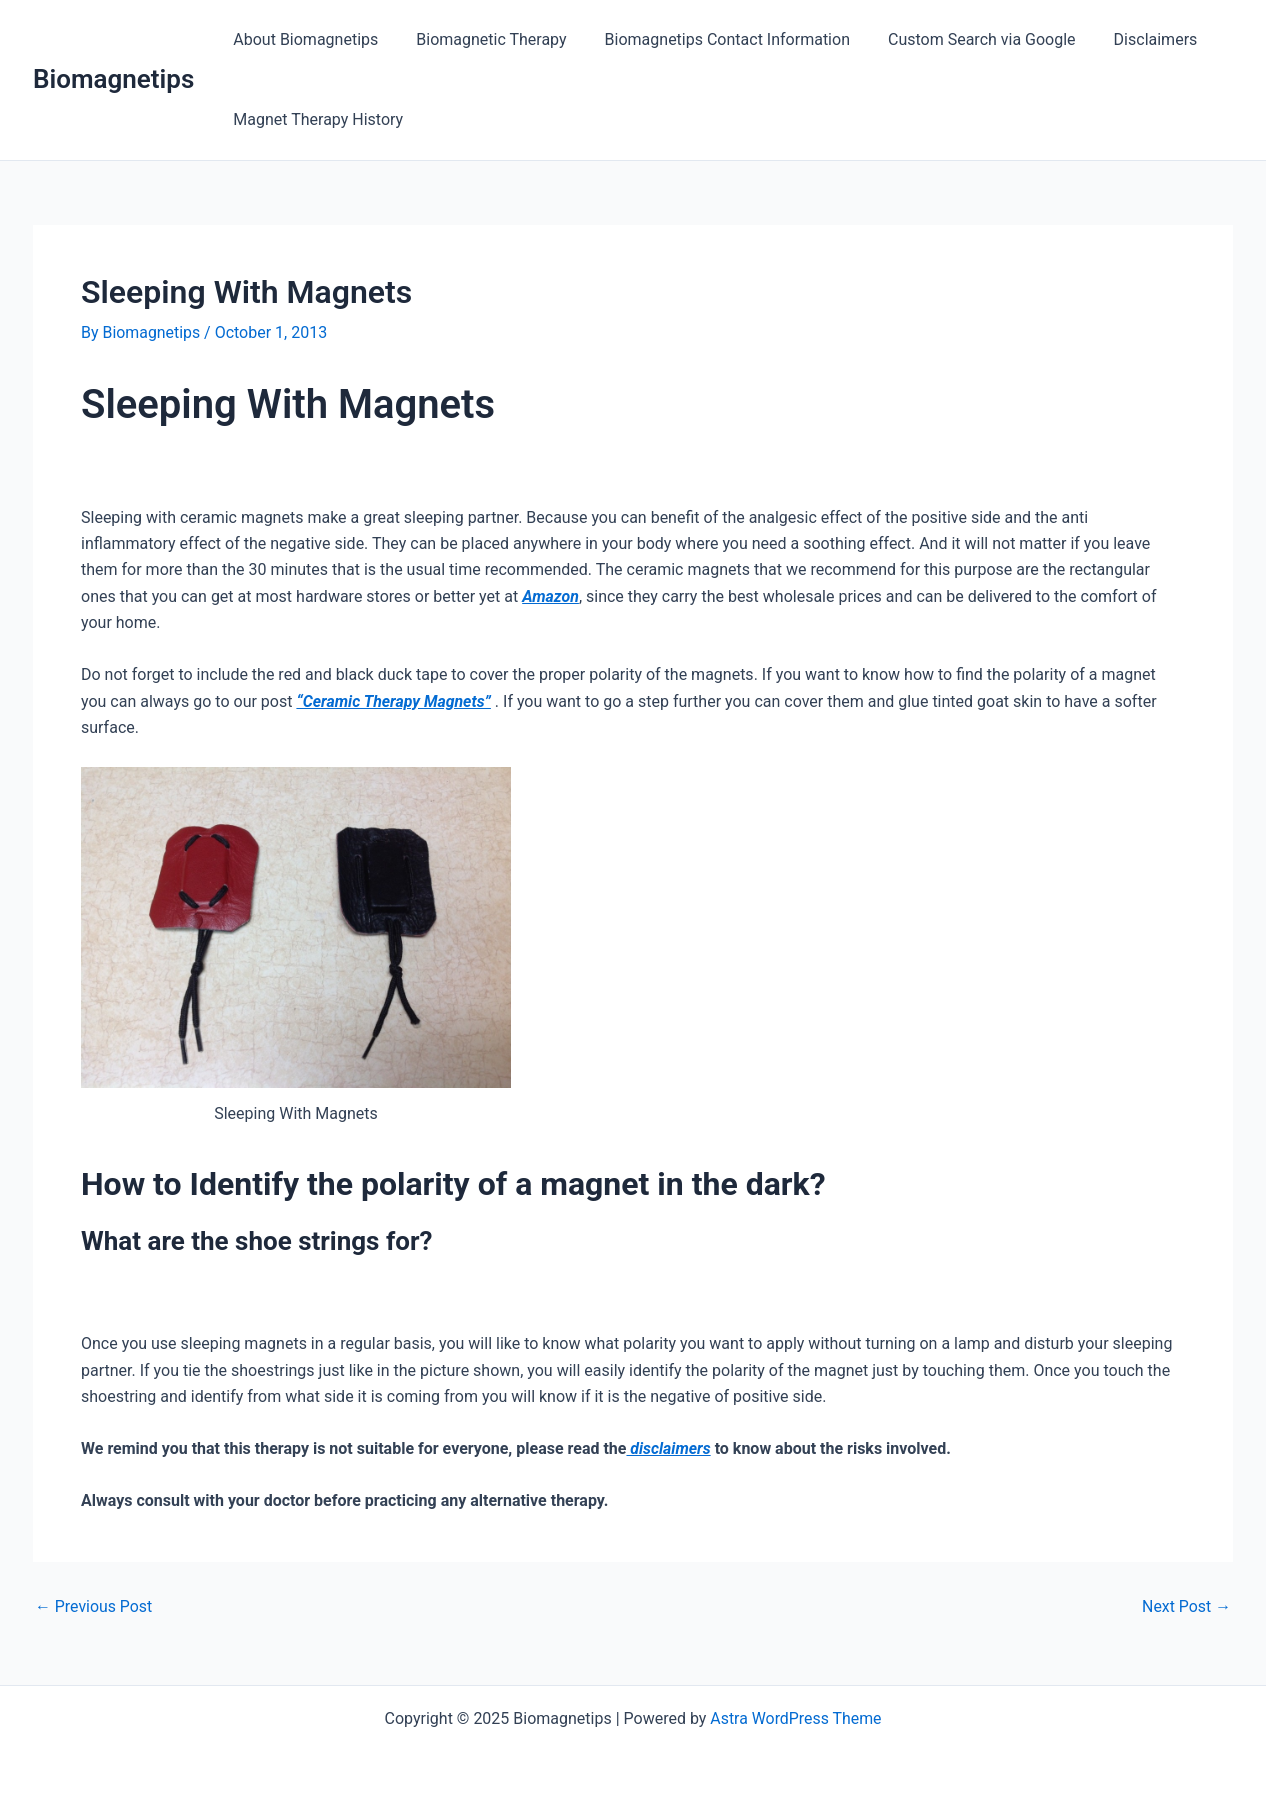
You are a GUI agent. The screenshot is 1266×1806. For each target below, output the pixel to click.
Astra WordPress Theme (796, 1718)
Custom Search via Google (961, 39)
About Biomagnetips (302, 39)
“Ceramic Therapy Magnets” (394, 701)
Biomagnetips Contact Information (712, 39)
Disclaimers (1129, 39)
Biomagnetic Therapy (482, 39)
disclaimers (668, 1448)
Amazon (550, 596)
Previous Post (94, 1607)
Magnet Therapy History (315, 119)
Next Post (1186, 1607)
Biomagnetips (113, 79)
